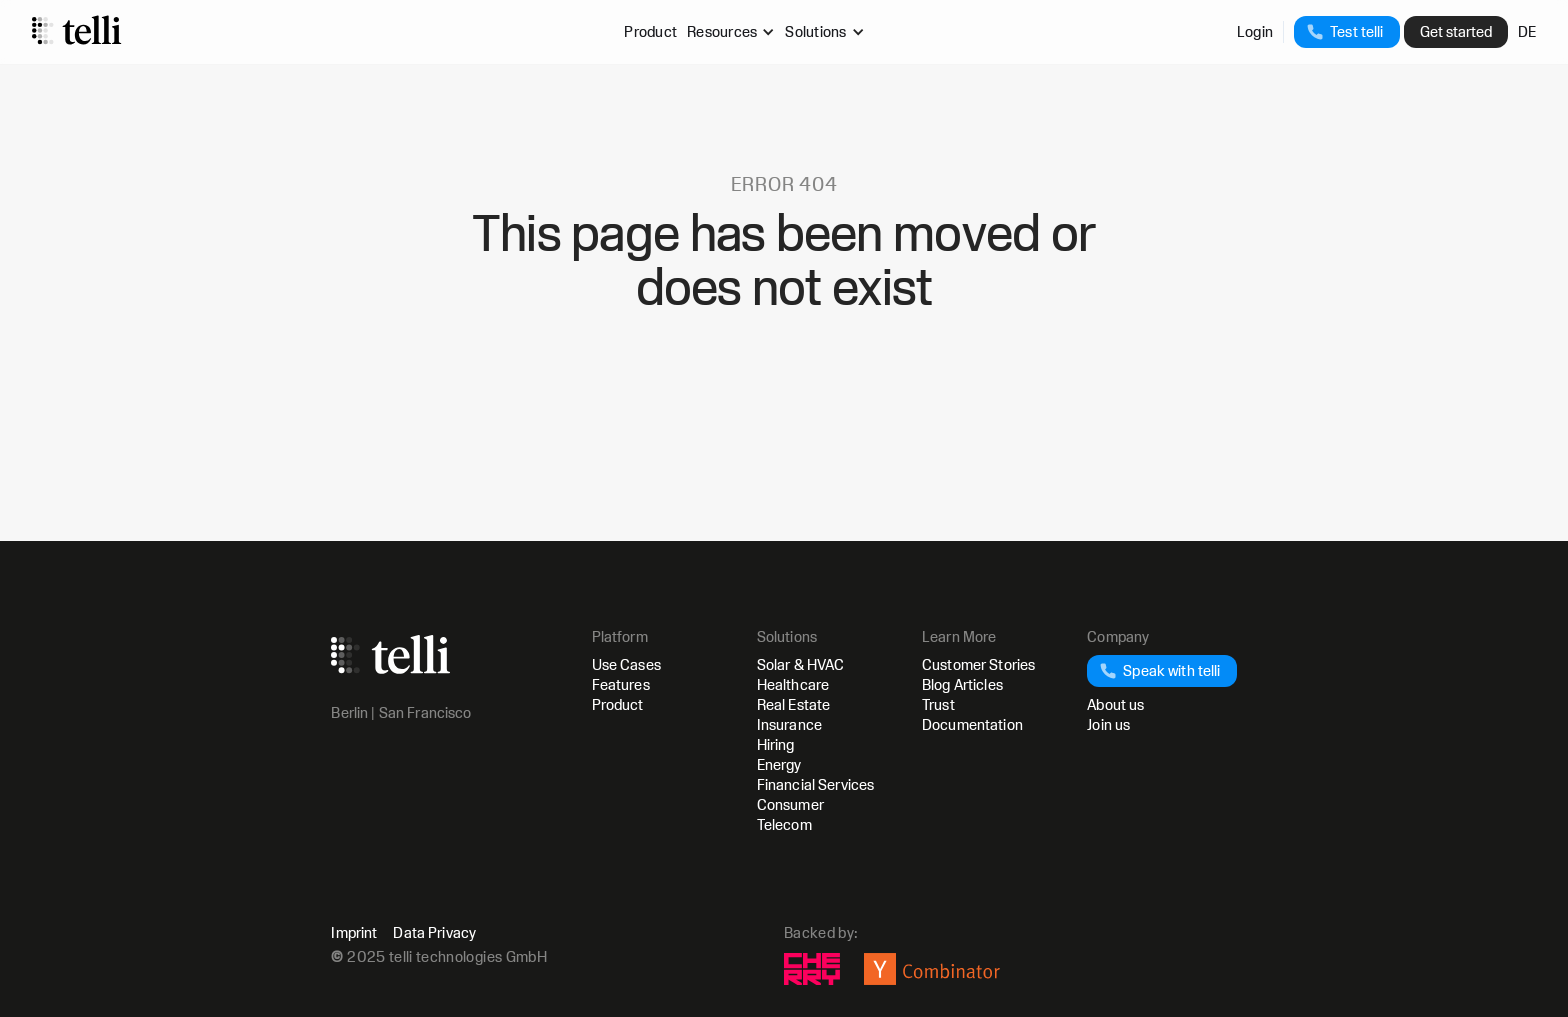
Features (621, 684)
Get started (1456, 31)
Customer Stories (978, 664)
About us (1115, 704)
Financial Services (816, 784)
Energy (779, 764)
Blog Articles (962, 684)
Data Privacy (434, 933)
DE (1527, 31)
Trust (938, 704)
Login (1255, 31)
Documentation (972, 724)
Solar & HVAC (801, 664)
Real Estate (794, 704)
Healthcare (793, 684)
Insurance (789, 724)
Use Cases (626, 664)
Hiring (776, 744)
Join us (1108, 724)
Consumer (790, 804)
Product (650, 31)
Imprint (354, 933)
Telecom (784, 824)
